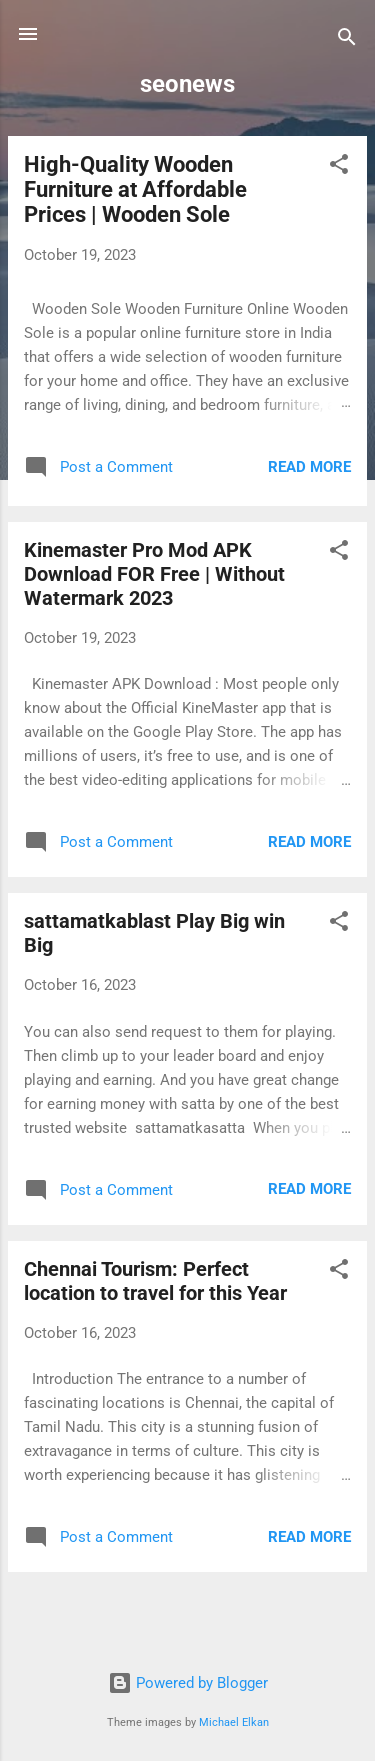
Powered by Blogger (188, 1683)
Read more (309, 467)
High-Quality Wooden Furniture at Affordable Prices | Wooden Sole (135, 189)
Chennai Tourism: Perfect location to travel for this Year (155, 1281)
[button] (339, 167)
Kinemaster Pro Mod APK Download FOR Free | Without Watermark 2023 (154, 574)
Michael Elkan (234, 1722)
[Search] (347, 40)
